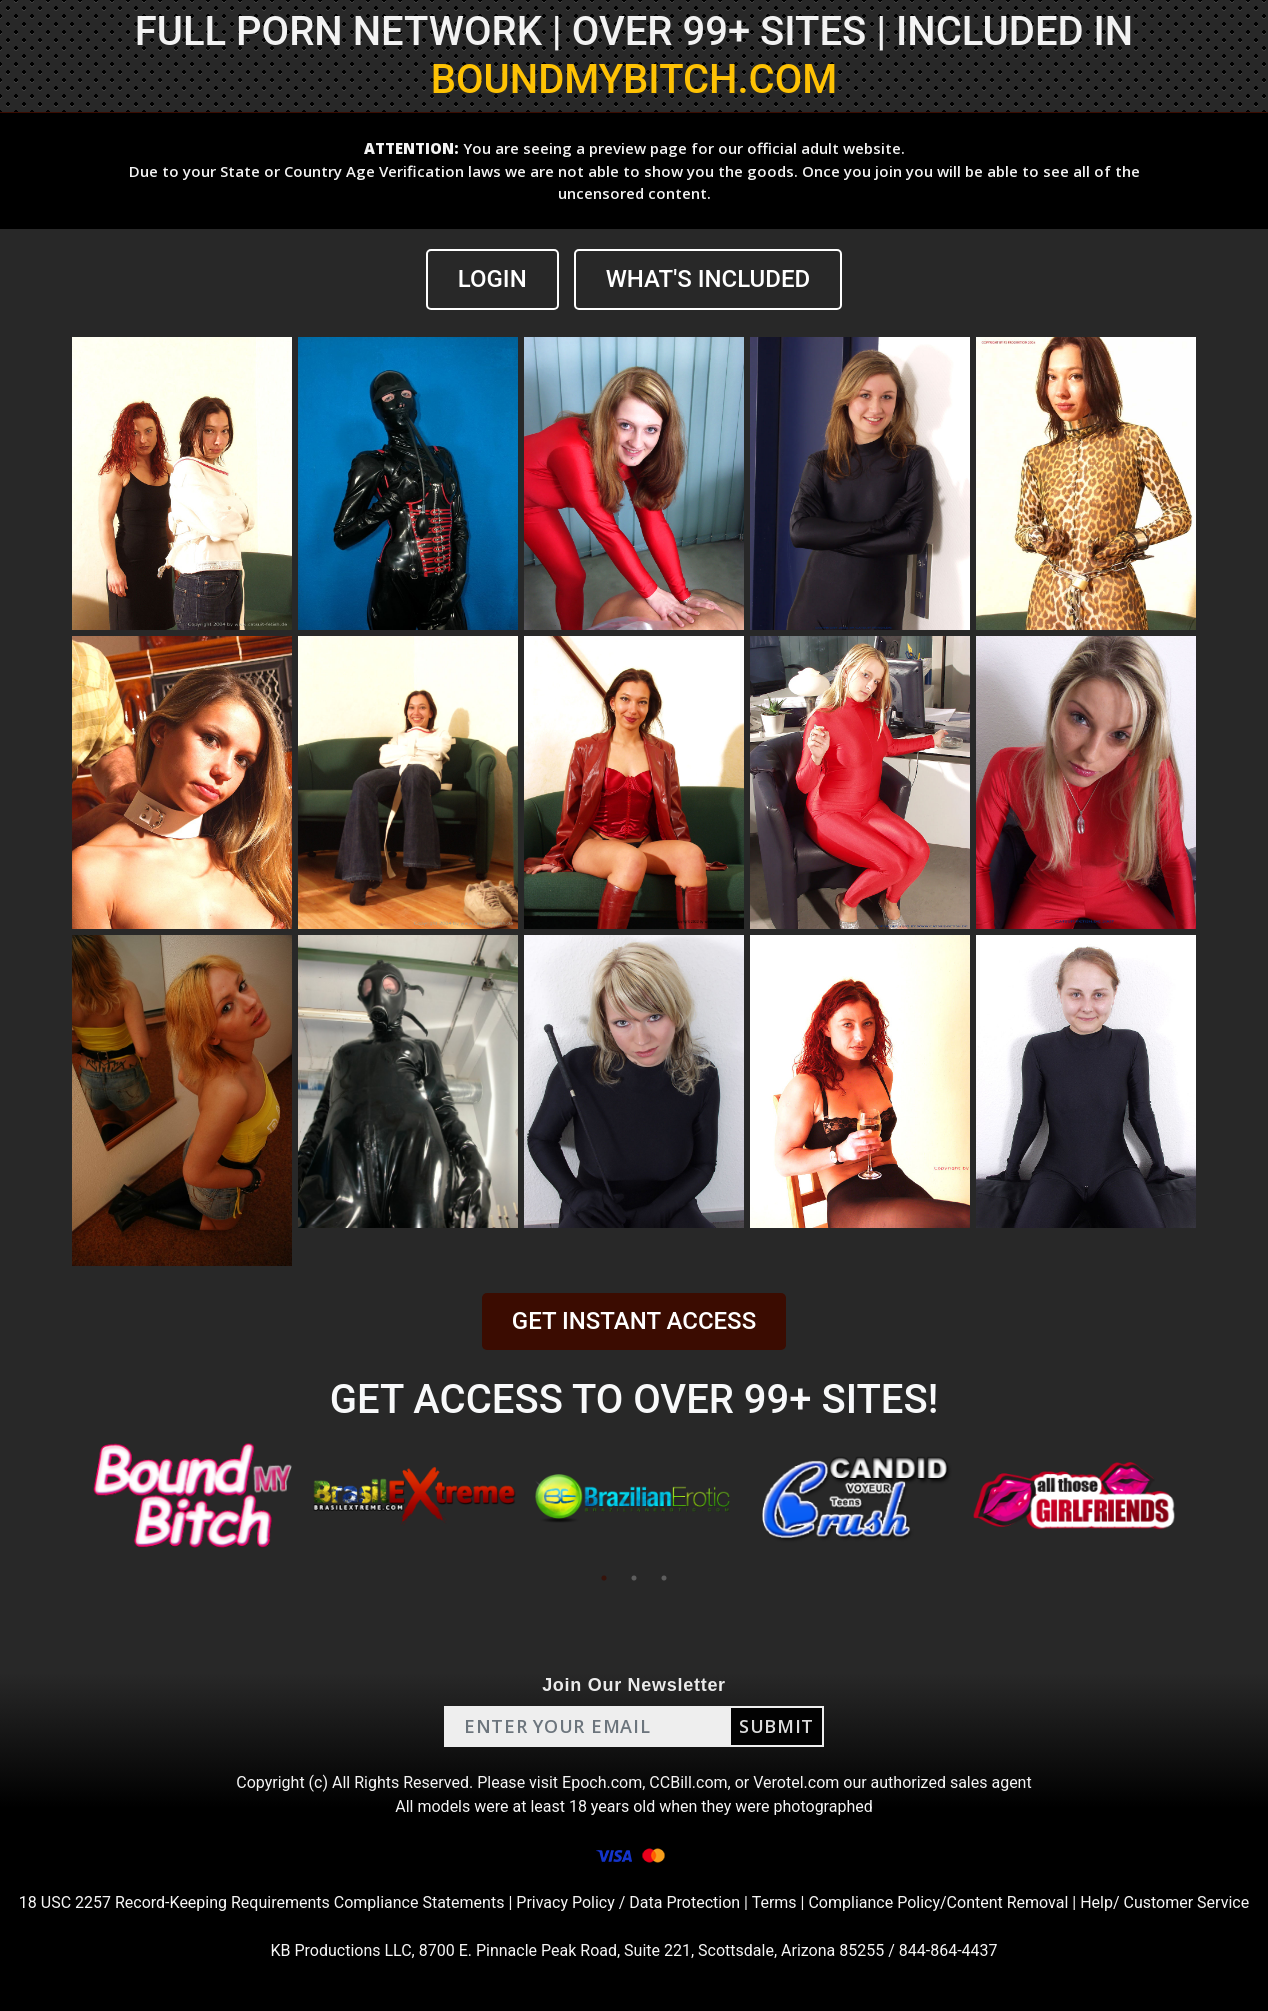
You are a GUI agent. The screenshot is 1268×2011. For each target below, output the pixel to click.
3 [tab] (664, 1578)
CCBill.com (688, 1782)
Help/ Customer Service (1164, 1902)
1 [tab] (604, 1578)
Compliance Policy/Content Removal (938, 1902)
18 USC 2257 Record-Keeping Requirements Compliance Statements (262, 1902)
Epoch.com (602, 1782)
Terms (774, 1902)
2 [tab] (634, 1578)
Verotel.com (796, 1782)
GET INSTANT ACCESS (634, 1321)
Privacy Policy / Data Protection (628, 1902)
